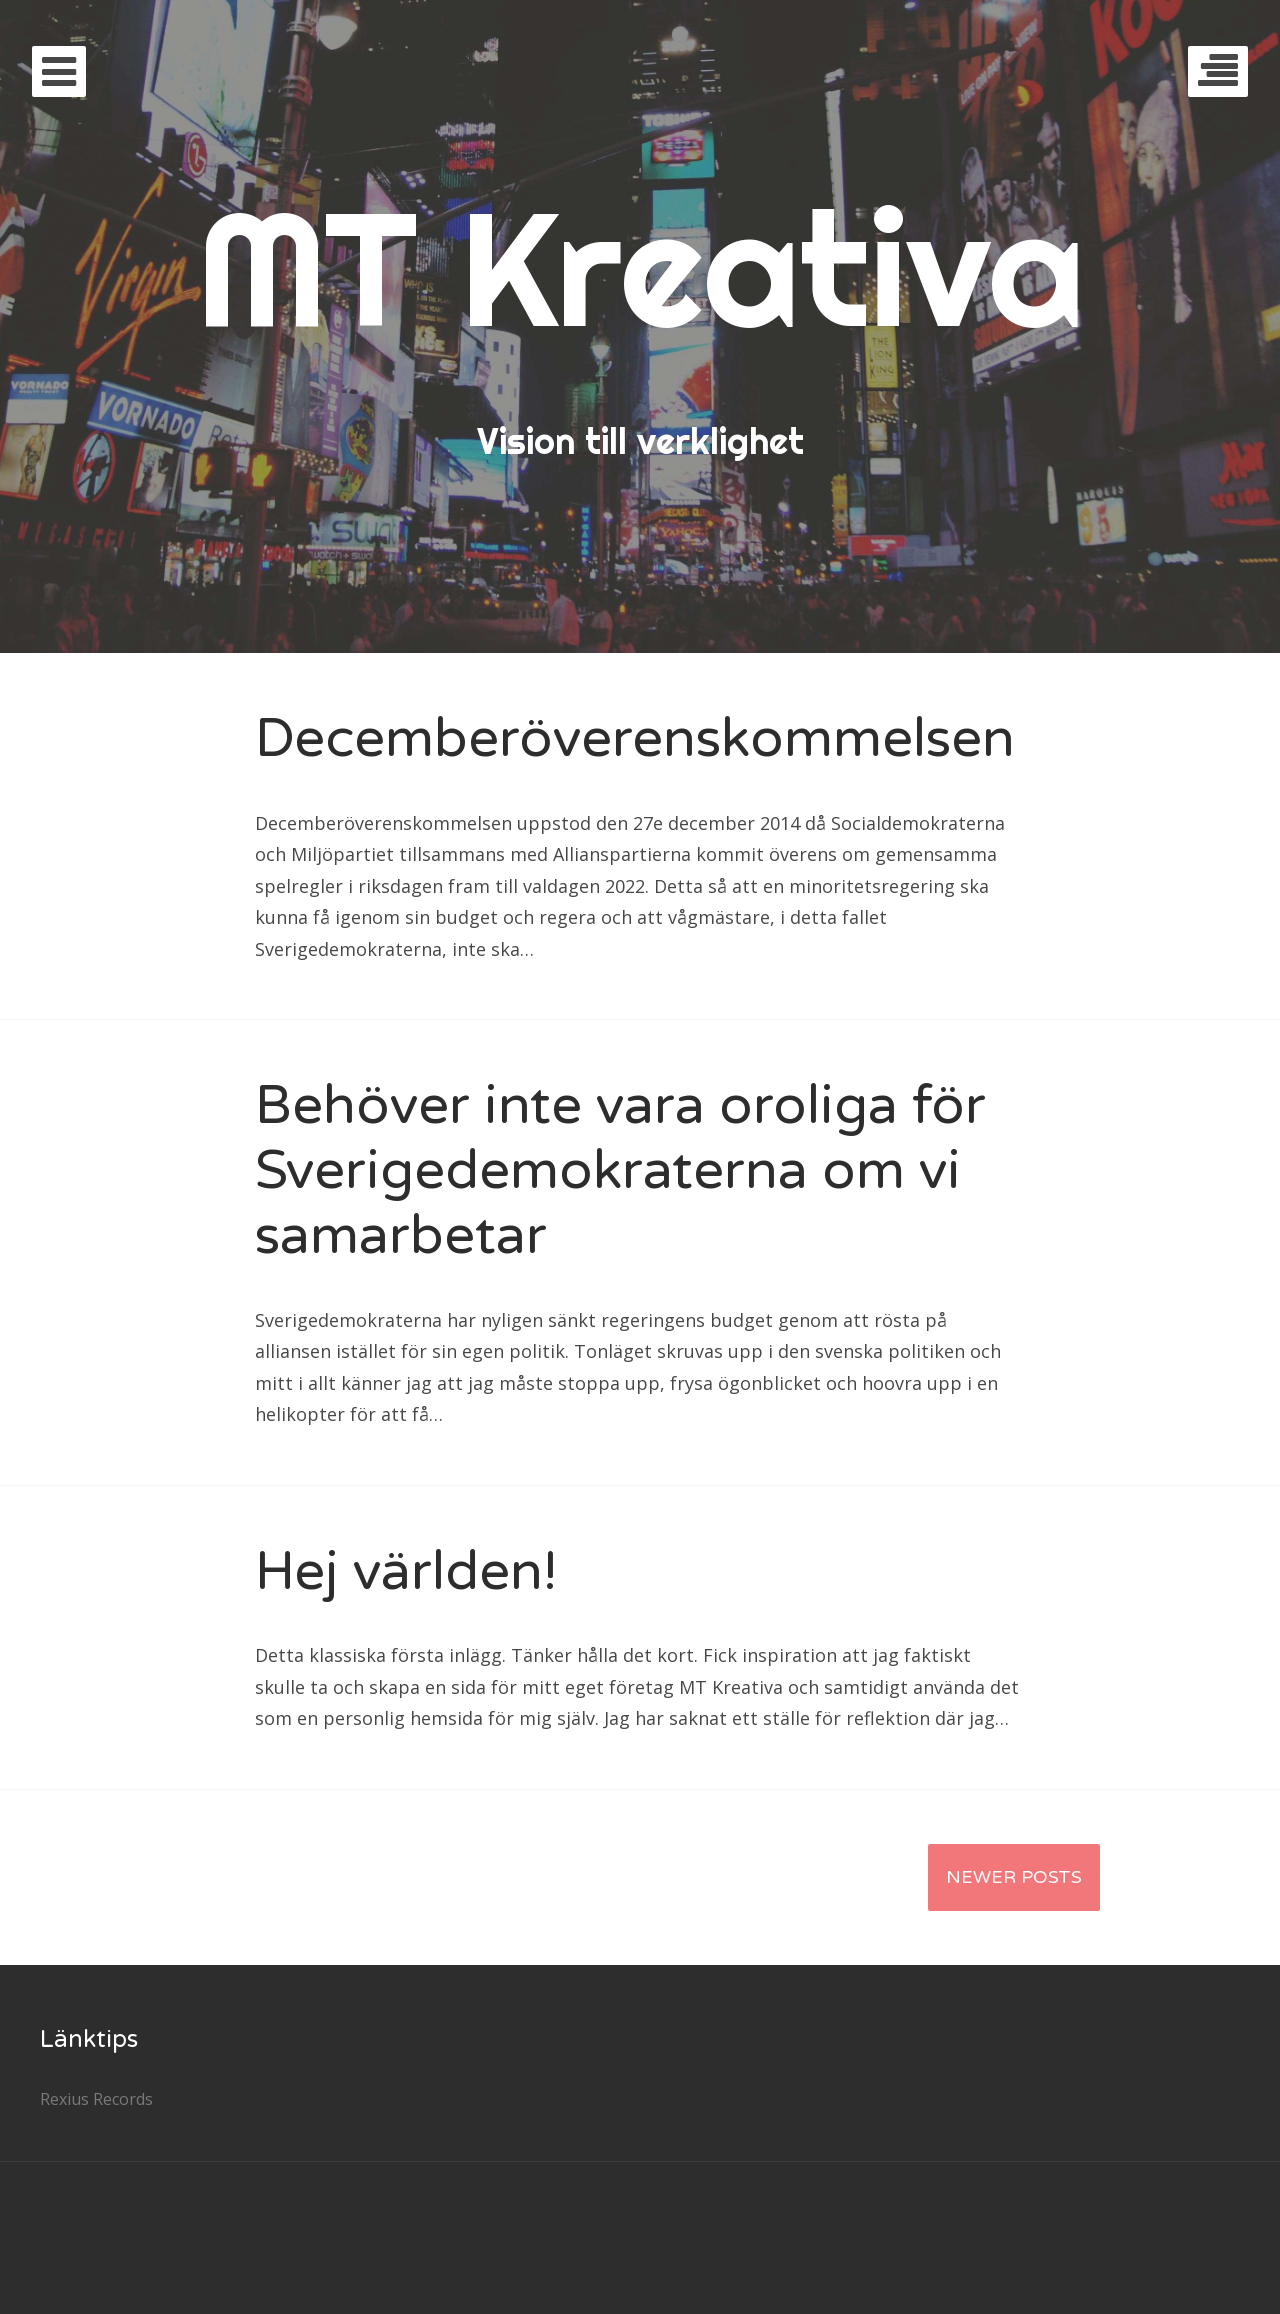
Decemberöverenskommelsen (635, 738)
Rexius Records (96, 2099)
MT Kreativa (640, 267)
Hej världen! (406, 1571)
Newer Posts (1014, 1877)
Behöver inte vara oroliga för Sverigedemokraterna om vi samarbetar (620, 1170)
